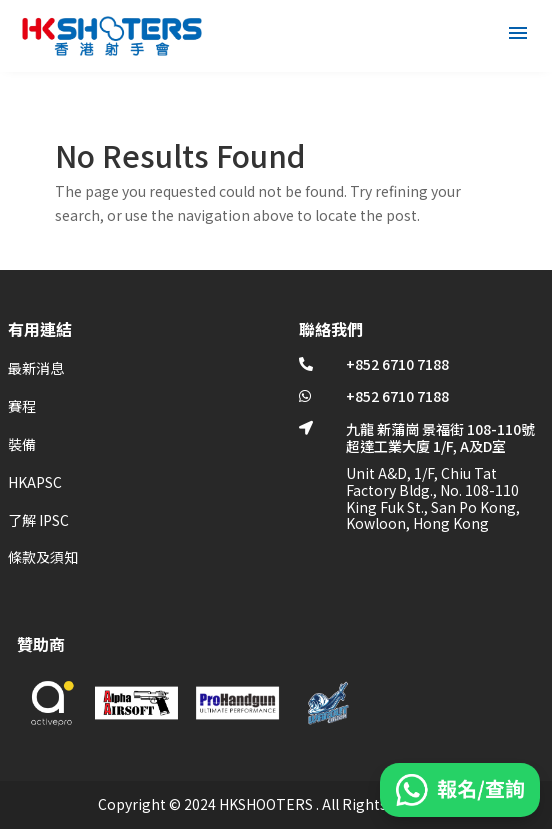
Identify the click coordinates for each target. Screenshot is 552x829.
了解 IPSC (38, 520)
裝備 (22, 444)
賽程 (22, 406)
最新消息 (36, 368)
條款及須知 (43, 557)
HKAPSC (35, 482)
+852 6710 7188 (397, 364)
